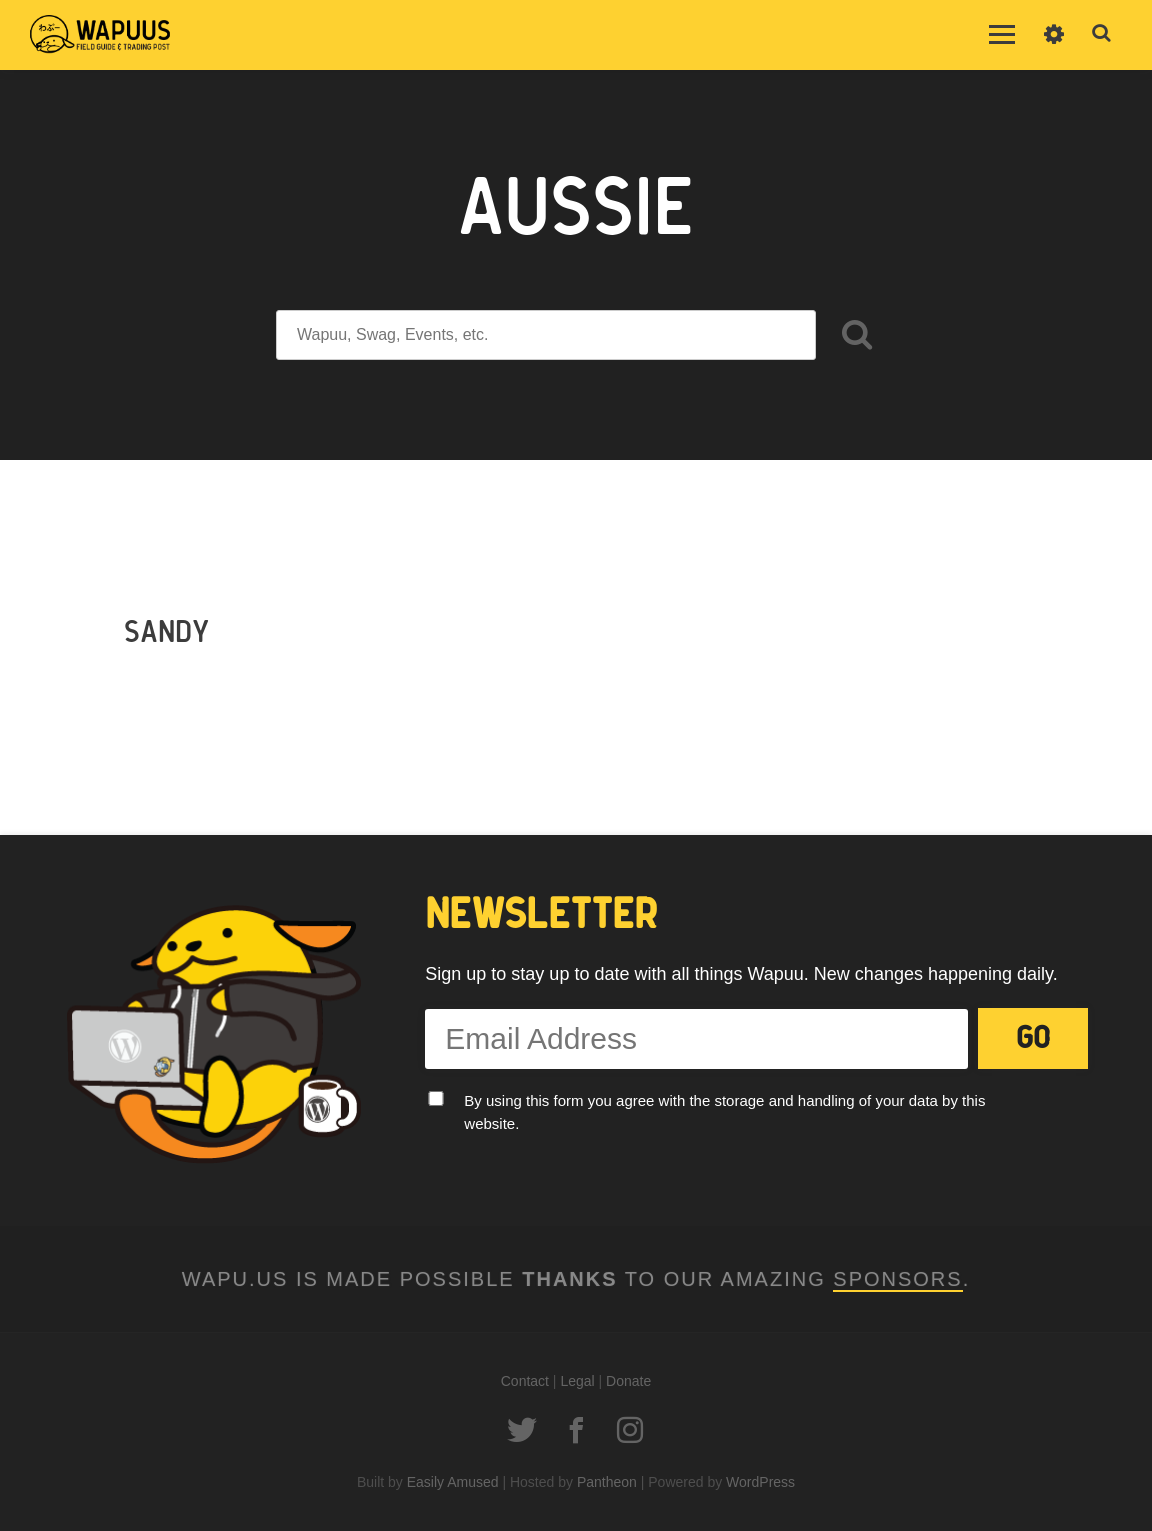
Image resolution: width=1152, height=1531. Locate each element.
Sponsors (897, 1279)
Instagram (630, 1430)
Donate (628, 1381)
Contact (525, 1381)
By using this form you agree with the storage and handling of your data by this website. (724, 1112)
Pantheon (607, 1482)
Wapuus (100, 35)
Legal (577, 1381)
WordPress (760, 1482)
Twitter (522, 1430)
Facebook (576, 1430)
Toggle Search (1102, 34)
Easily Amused (453, 1482)
